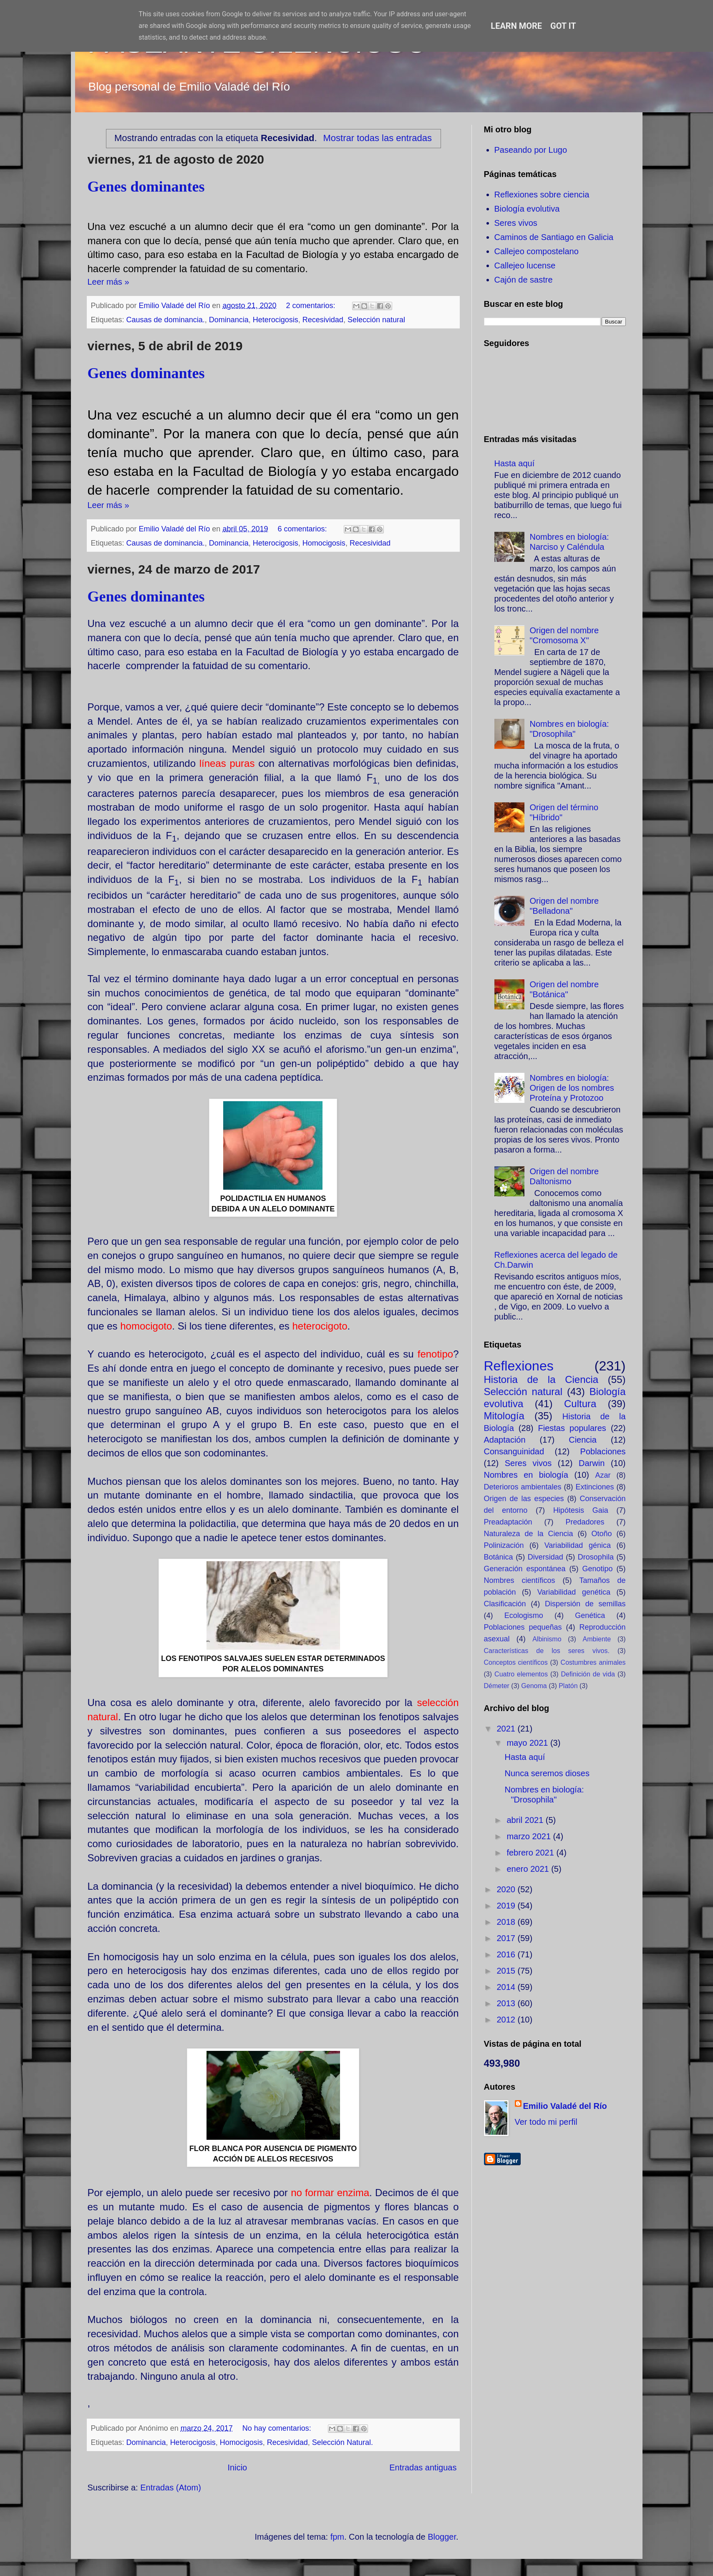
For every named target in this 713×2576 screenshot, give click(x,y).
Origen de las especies (524, 1498)
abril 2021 (525, 1820)
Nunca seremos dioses (547, 1773)
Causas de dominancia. (165, 320)
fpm (337, 2536)
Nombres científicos (519, 1580)
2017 (506, 1938)
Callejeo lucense (525, 265)
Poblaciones (603, 1451)
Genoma (534, 1685)
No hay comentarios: (277, 2428)
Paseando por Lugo (530, 149)
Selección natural (376, 320)
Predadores (584, 1522)
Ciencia (583, 1439)
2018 (506, 1921)
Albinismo (546, 1639)
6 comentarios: (303, 529)
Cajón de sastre (523, 279)
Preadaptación (508, 1522)
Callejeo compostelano (536, 251)
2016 (506, 1954)
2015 (506, 1970)
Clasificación (505, 1604)
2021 (506, 1728)
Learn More (516, 26)
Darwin (592, 1463)
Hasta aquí (514, 463)
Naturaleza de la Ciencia (528, 1533)
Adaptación (505, 1439)
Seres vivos (515, 223)
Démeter (496, 1685)
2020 (506, 1889)
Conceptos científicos (516, 1662)
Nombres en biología (526, 1474)
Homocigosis (323, 543)
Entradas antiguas (422, 2467)
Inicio (237, 2467)
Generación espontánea (525, 1569)
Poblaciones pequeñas (523, 1627)
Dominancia (229, 320)
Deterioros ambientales (523, 1487)
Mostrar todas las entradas (377, 138)
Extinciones (594, 1487)
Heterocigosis (275, 320)
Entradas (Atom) (170, 2487)
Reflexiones (519, 1365)
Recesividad (322, 320)
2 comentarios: (312, 305)
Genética (590, 1615)
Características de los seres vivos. (547, 1650)
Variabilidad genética (573, 1592)
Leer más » (108, 281)
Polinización (504, 1545)
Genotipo (597, 1569)
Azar (603, 1475)
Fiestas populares (572, 1428)
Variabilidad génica (577, 1545)
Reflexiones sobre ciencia (542, 194)
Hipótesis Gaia (580, 1510)
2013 (506, 2003)
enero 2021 (528, 1868)
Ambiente (597, 1639)
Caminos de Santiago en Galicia (554, 237)
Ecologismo (523, 1615)
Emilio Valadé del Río (565, 2106)
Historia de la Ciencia (541, 1379)
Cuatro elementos (521, 1674)
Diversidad (545, 1557)
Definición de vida (588, 1674)
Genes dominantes (146, 186)
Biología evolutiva (527, 208)
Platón (568, 1685)
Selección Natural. (342, 2442)
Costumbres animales (593, 1662)
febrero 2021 (531, 1852)
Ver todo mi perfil (546, 2121)
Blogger (442, 2536)
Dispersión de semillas (585, 1604)
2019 (506, 1905)
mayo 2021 (528, 1742)
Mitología (504, 1415)
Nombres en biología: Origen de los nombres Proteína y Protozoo (572, 1087)
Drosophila (596, 1557)
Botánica (498, 1557)
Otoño (601, 1533)
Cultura (580, 1403)
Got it (563, 26)
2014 (506, 1987)
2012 (506, 2019)
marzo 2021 (529, 1836)
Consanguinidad (514, 1451)
